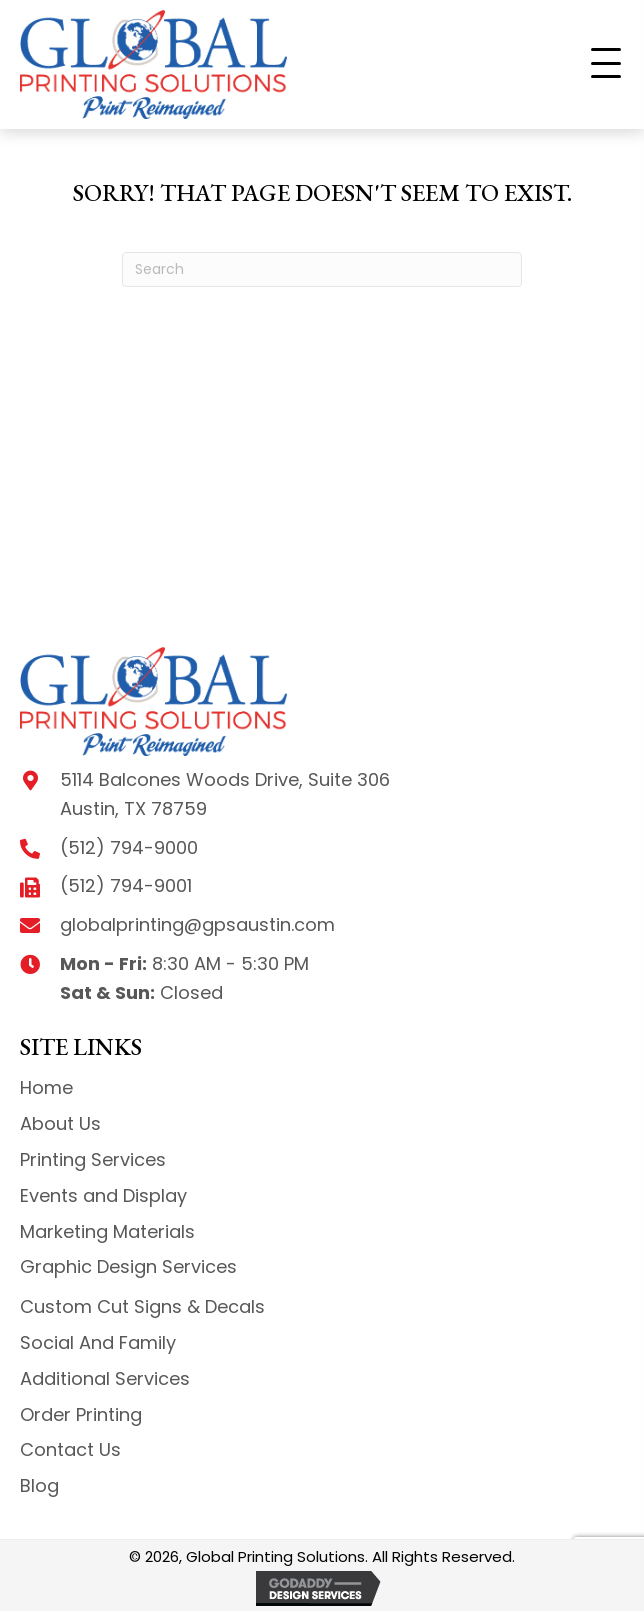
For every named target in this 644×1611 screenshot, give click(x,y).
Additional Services (105, 1378)
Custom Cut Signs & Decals (142, 1306)
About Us (60, 1123)
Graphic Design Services (128, 1266)
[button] (606, 64)
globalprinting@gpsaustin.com (197, 924)
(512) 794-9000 (129, 847)
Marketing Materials (107, 1231)
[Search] (322, 269)
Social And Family (98, 1342)
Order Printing (81, 1414)
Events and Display (103, 1195)
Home (46, 1087)
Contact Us (70, 1449)
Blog (39, 1485)
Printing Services (93, 1159)
